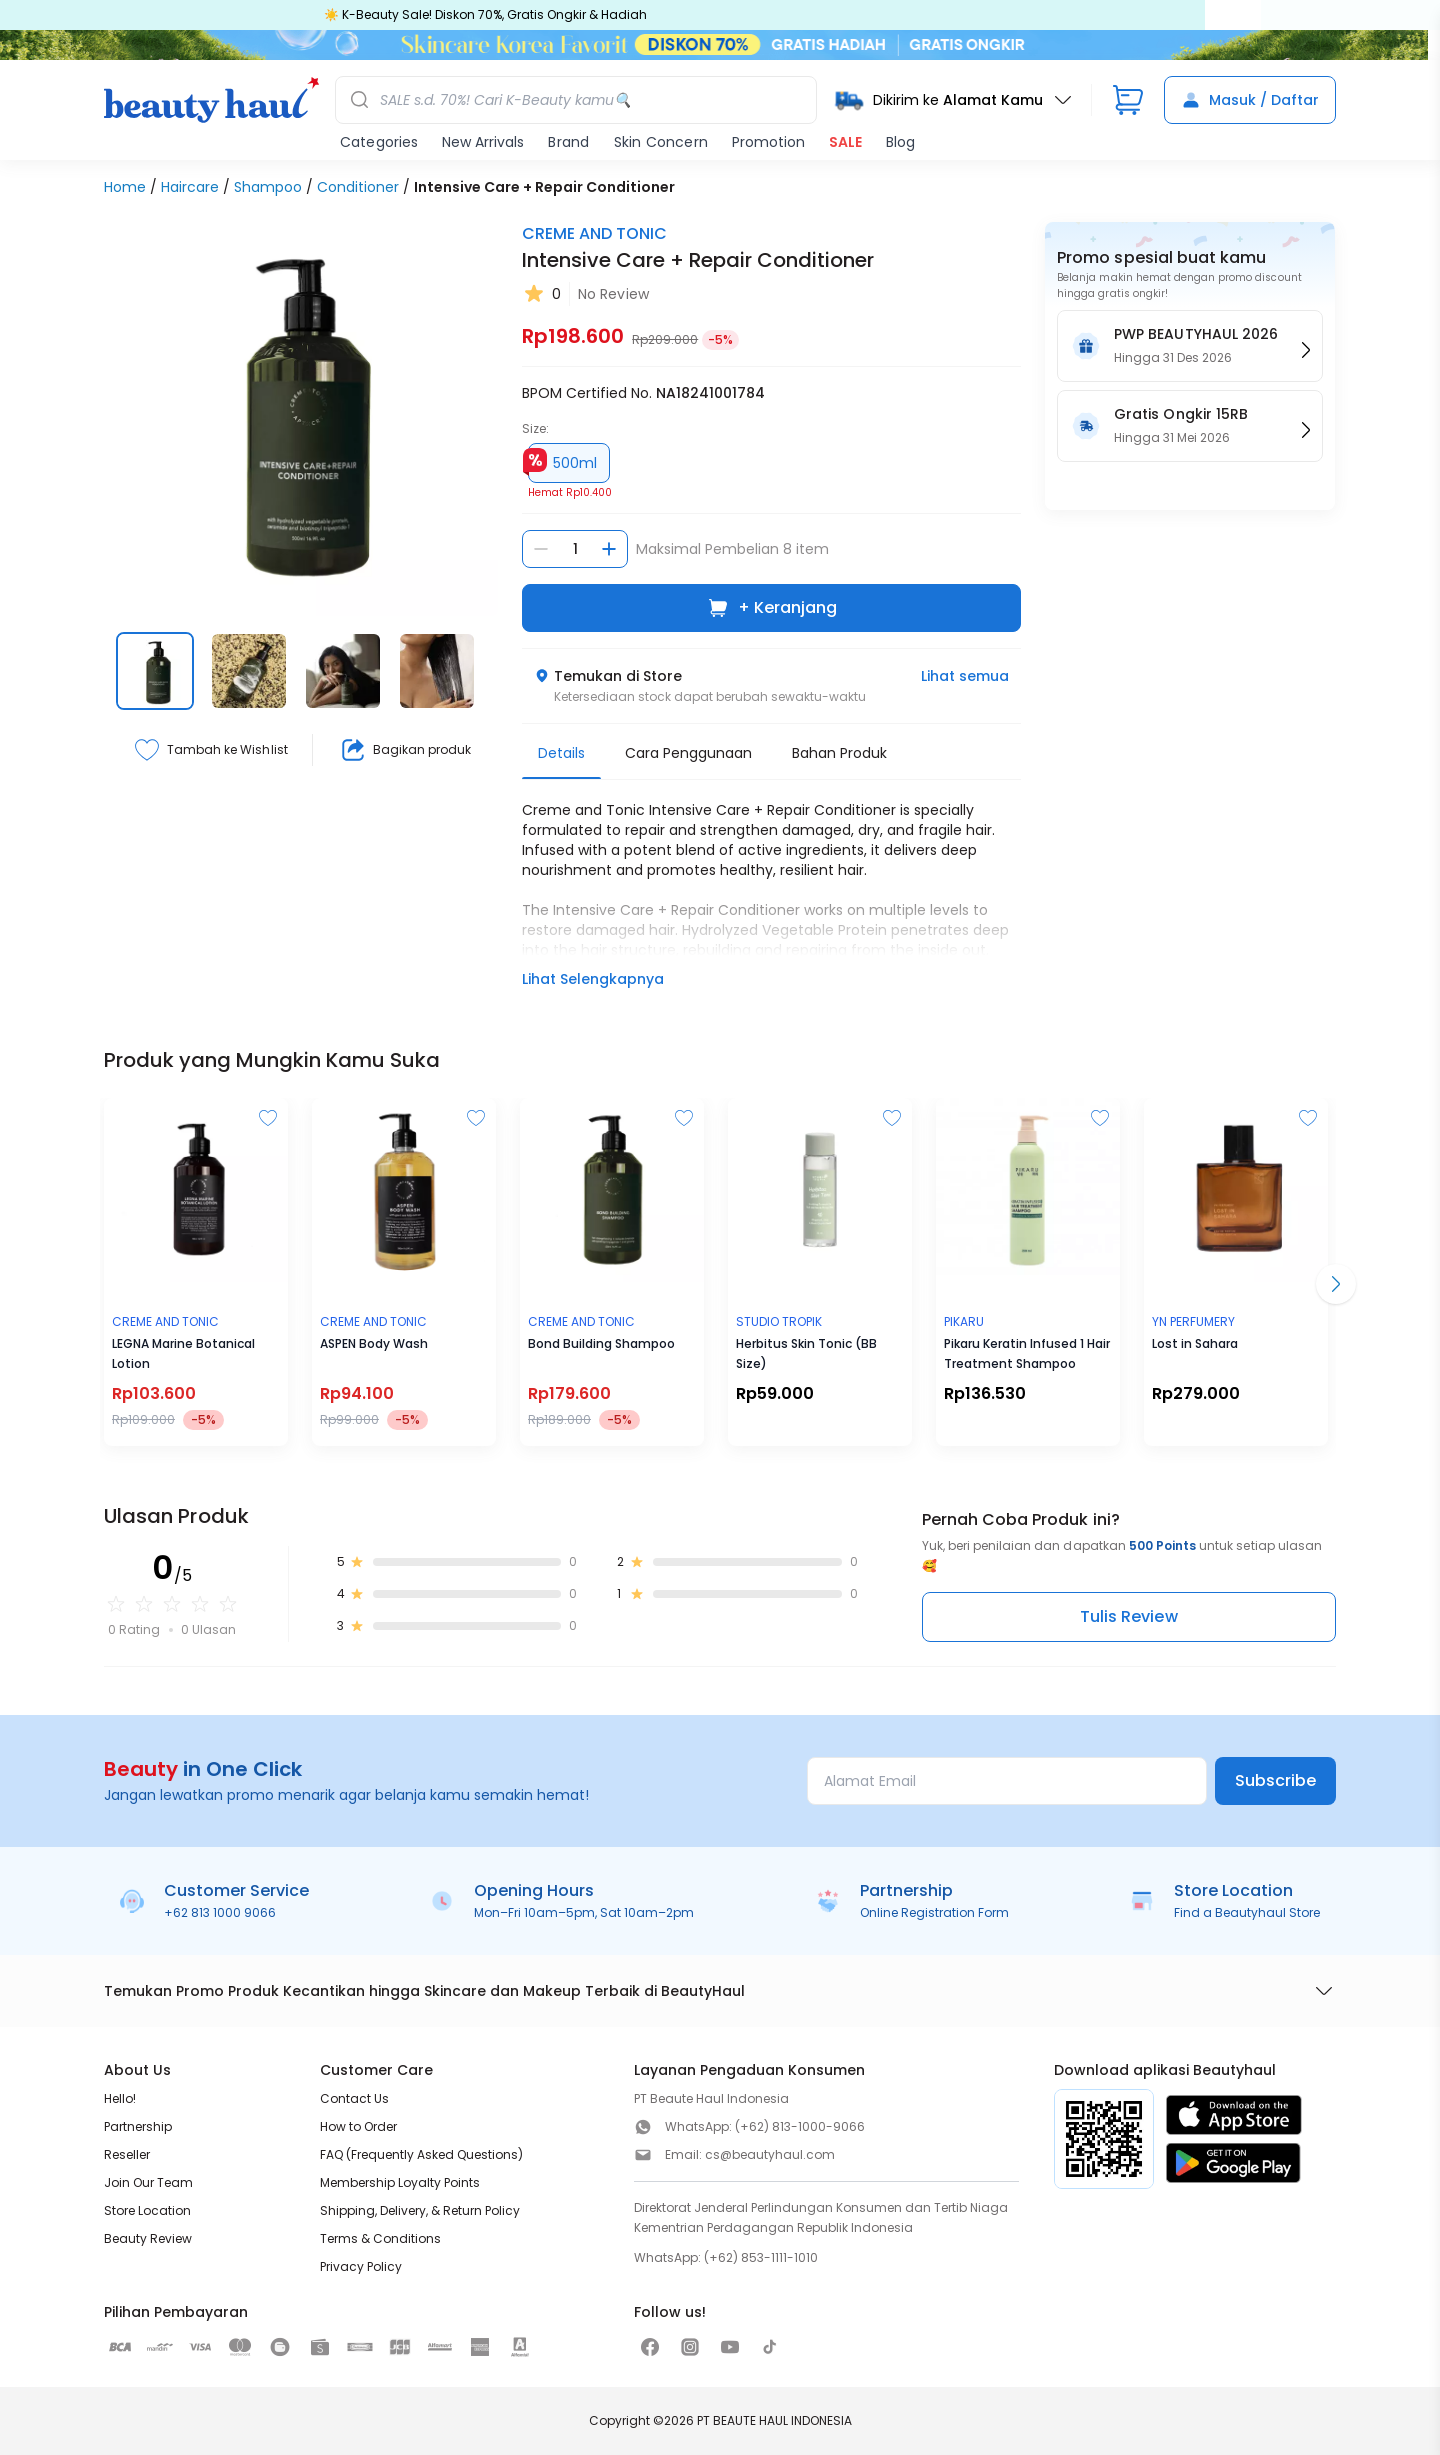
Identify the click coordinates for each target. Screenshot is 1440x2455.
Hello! (120, 2098)
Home (125, 187)
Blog (900, 142)
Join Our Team (148, 2182)
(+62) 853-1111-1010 (761, 2257)
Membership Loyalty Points (400, 2182)
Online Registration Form (934, 1912)
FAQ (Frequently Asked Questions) (421, 2154)
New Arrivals (483, 142)
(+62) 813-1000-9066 (800, 2126)
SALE (845, 142)
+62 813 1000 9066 (220, 1912)
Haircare (190, 187)
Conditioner (358, 187)
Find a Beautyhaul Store (1247, 1912)
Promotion (768, 142)
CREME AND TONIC (594, 233)
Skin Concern (661, 142)
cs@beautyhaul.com (770, 2154)
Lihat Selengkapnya (593, 979)
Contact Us (354, 2098)
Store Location (147, 2210)
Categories (379, 142)
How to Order (358, 2126)
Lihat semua (965, 676)
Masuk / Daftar (1250, 100)
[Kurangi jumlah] (541, 549)
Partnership (138, 2126)
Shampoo (268, 187)
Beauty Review (148, 2238)
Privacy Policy (361, 2266)
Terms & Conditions (380, 2238)
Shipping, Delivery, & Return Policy (420, 2210)
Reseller (127, 2154)
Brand (568, 142)
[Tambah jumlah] (609, 549)
